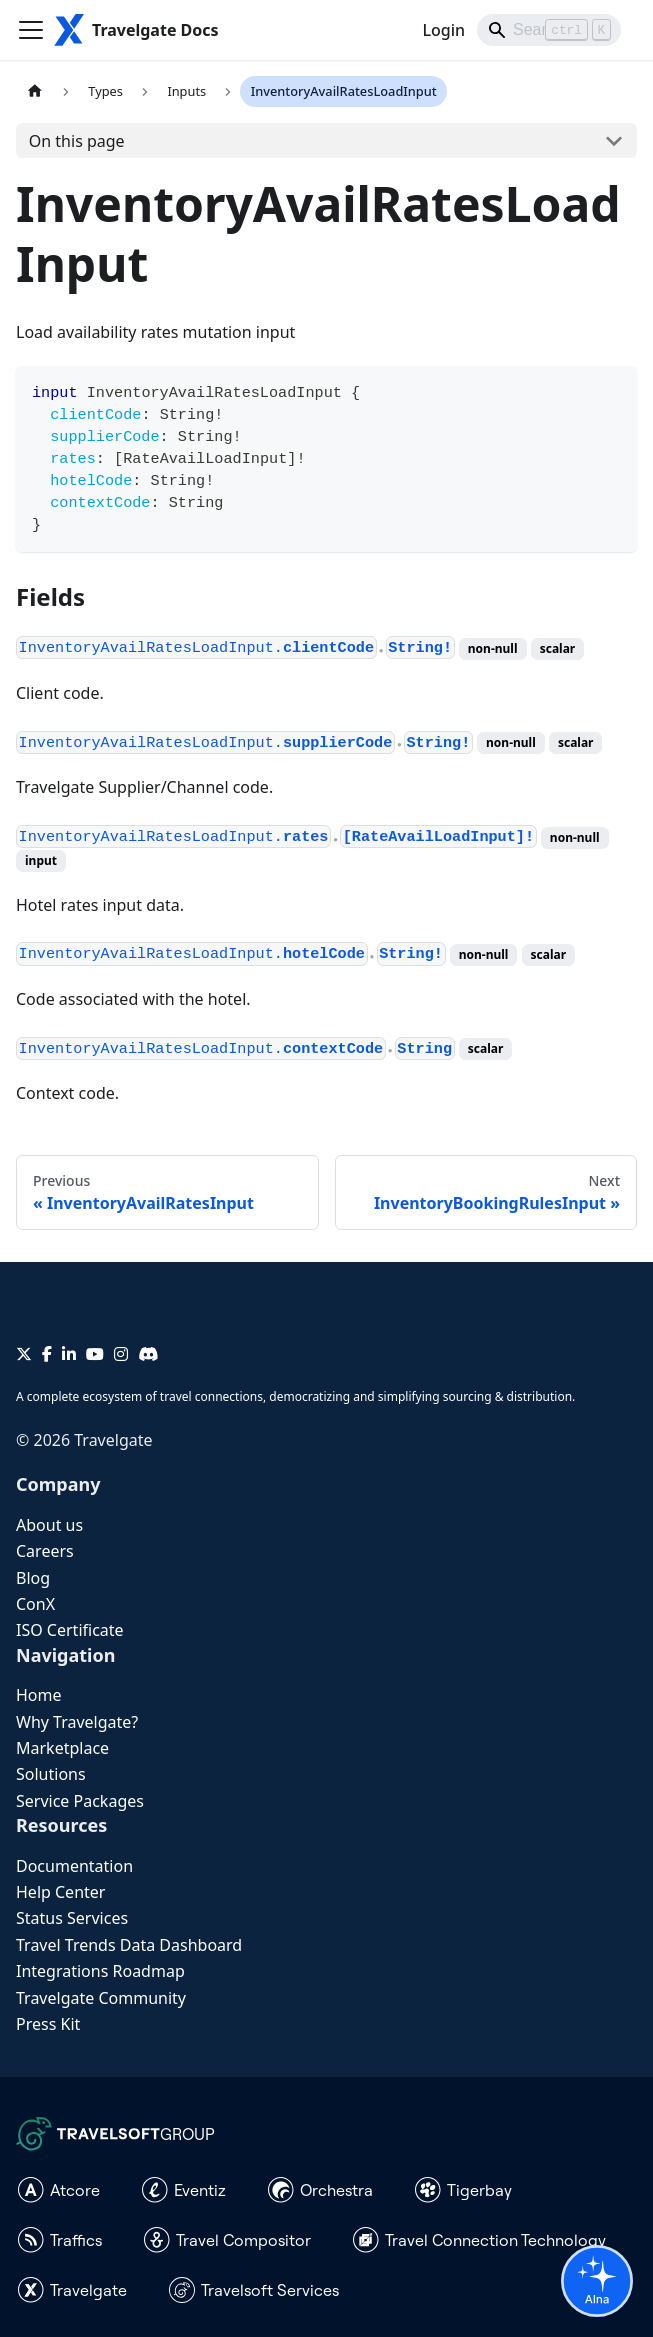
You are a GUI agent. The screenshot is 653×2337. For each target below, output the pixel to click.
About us (49, 1525)
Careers (45, 1551)
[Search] (549, 30)
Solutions (51, 1774)
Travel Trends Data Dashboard (129, 1945)
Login (443, 30)
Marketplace (62, 1748)
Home (39, 1695)
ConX (35, 1604)
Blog (33, 1578)
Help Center (60, 1892)
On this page (77, 141)
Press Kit (48, 2024)
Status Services (72, 1918)
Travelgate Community (101, 1998)
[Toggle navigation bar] (31, 30)
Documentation (74, 1866)
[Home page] (35, 91)
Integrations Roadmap (100, 1971)
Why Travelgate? (77, 1722)
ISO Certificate (70, 1630)
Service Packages (80, 1801)
